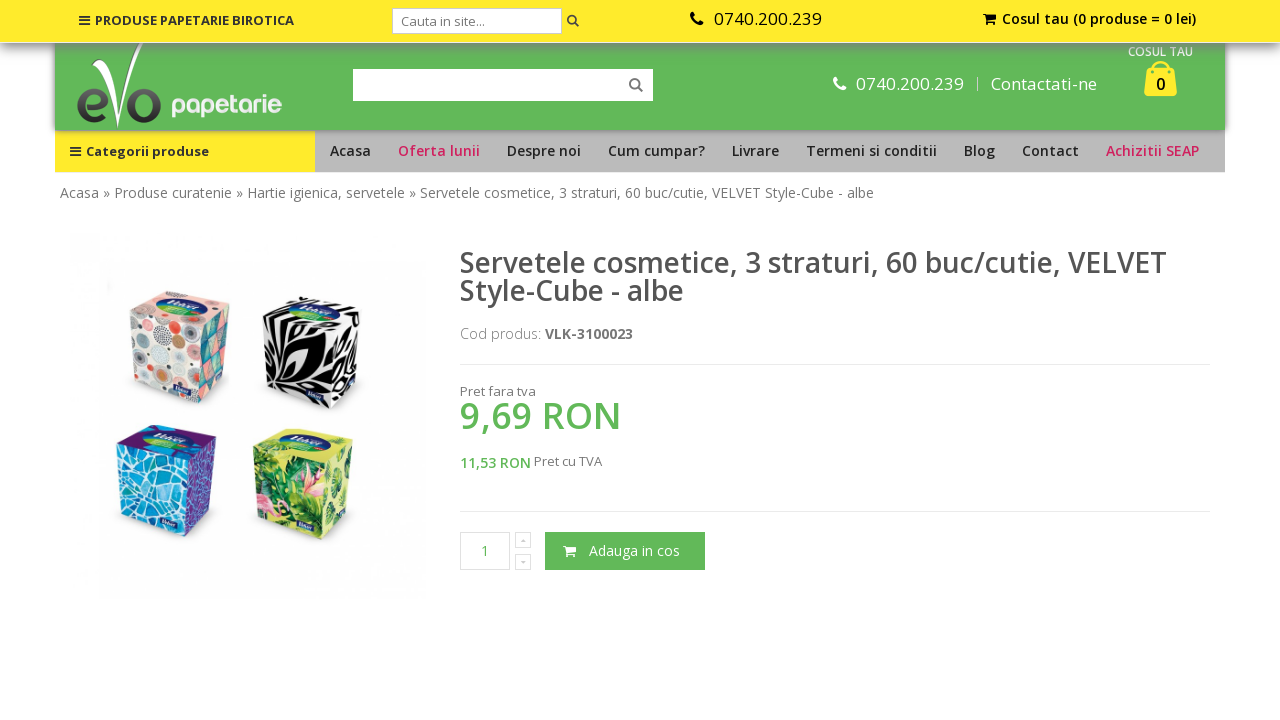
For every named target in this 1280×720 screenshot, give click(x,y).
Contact (1050, 150)
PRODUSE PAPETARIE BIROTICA (186, 20)
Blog (979, 150)
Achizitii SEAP (1152, 150)
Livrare (755, 150)
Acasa (350, 150)
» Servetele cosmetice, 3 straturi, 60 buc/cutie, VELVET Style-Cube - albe (641, 192)
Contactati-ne (1044, 83)
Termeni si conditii (871, 150)
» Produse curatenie (167, 192)
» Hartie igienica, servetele (320, 192)
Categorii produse (139, 151)
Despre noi (544, 150)
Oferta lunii (439, 150)
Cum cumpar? (656, 150)
